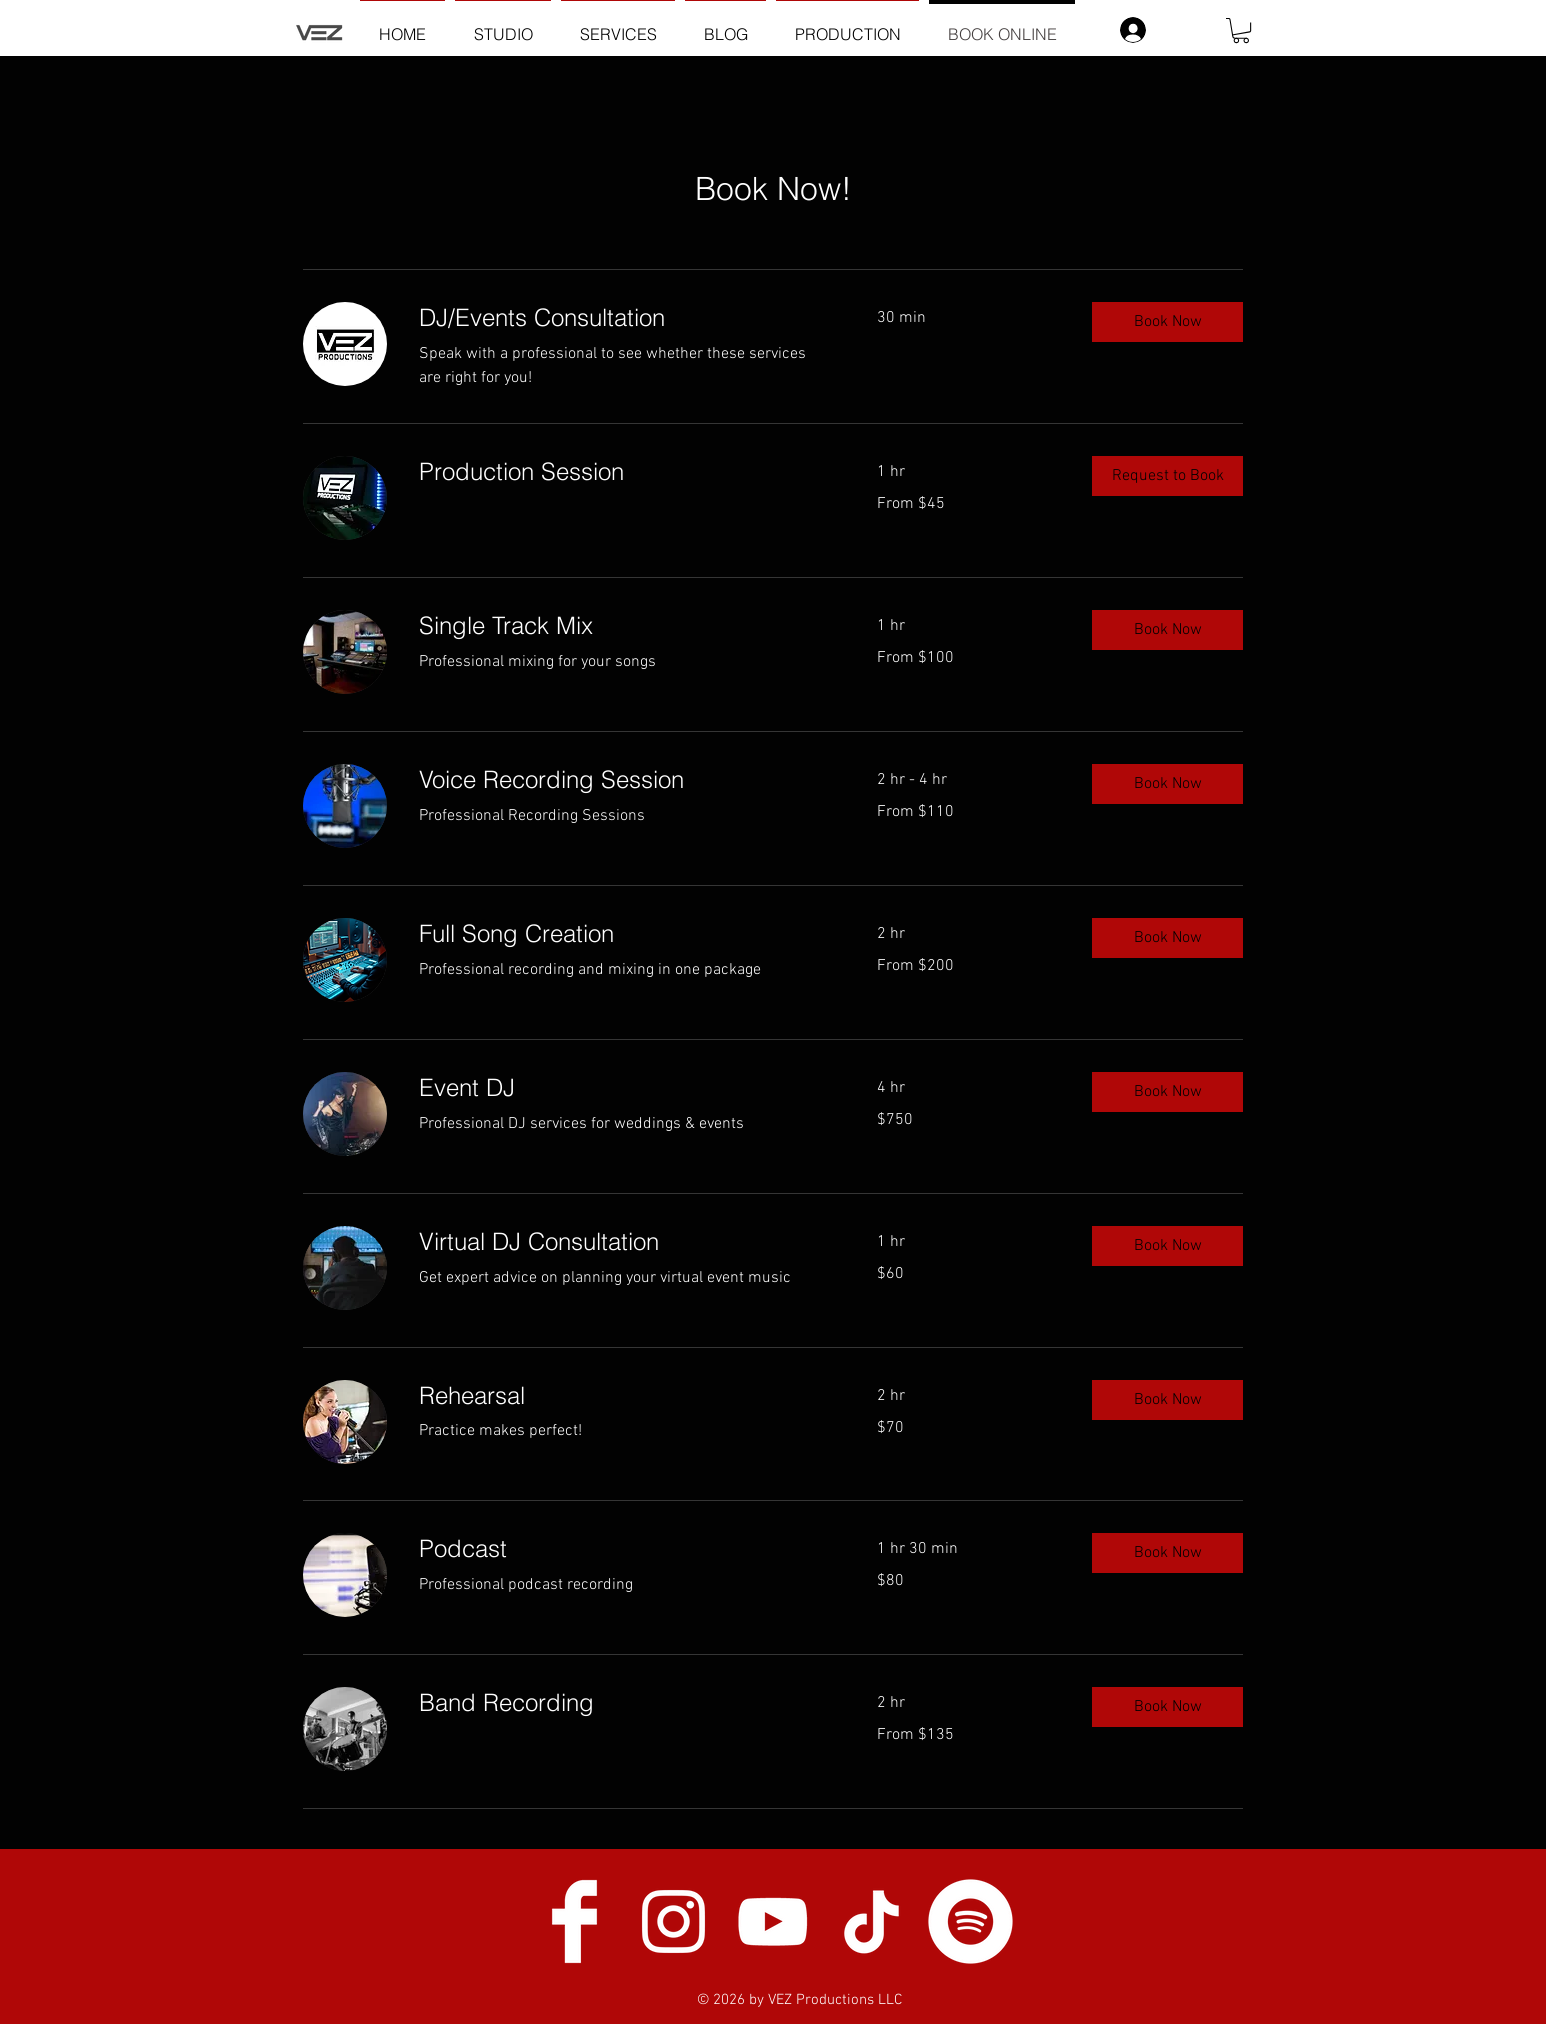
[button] (1241, 30)
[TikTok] (871, 1921)
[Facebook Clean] (574, 1921)
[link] (624, 318)
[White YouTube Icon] (772, 1921)
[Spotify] (970, 1921)
